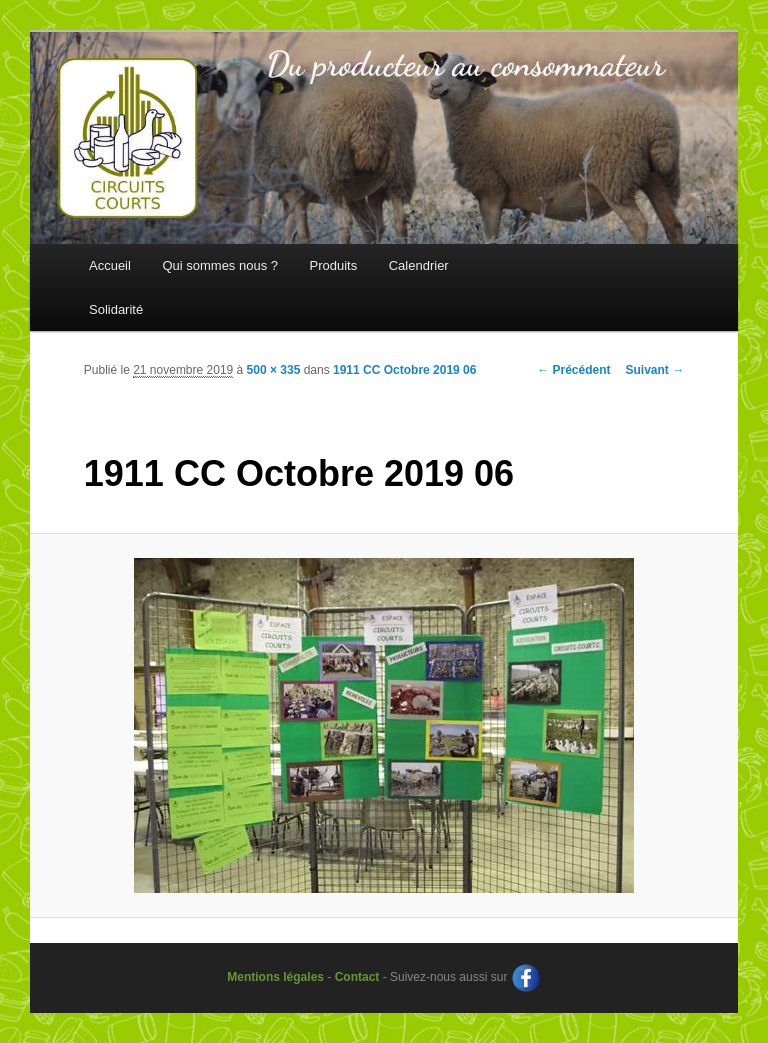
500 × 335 (274, 370)
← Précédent (573, 370)
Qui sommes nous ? (220, 265)
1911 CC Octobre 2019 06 (404, 370)
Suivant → (655, 370)
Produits (334, 265)
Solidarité (116, 309)
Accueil (110, 265)
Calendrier (419, 265)
